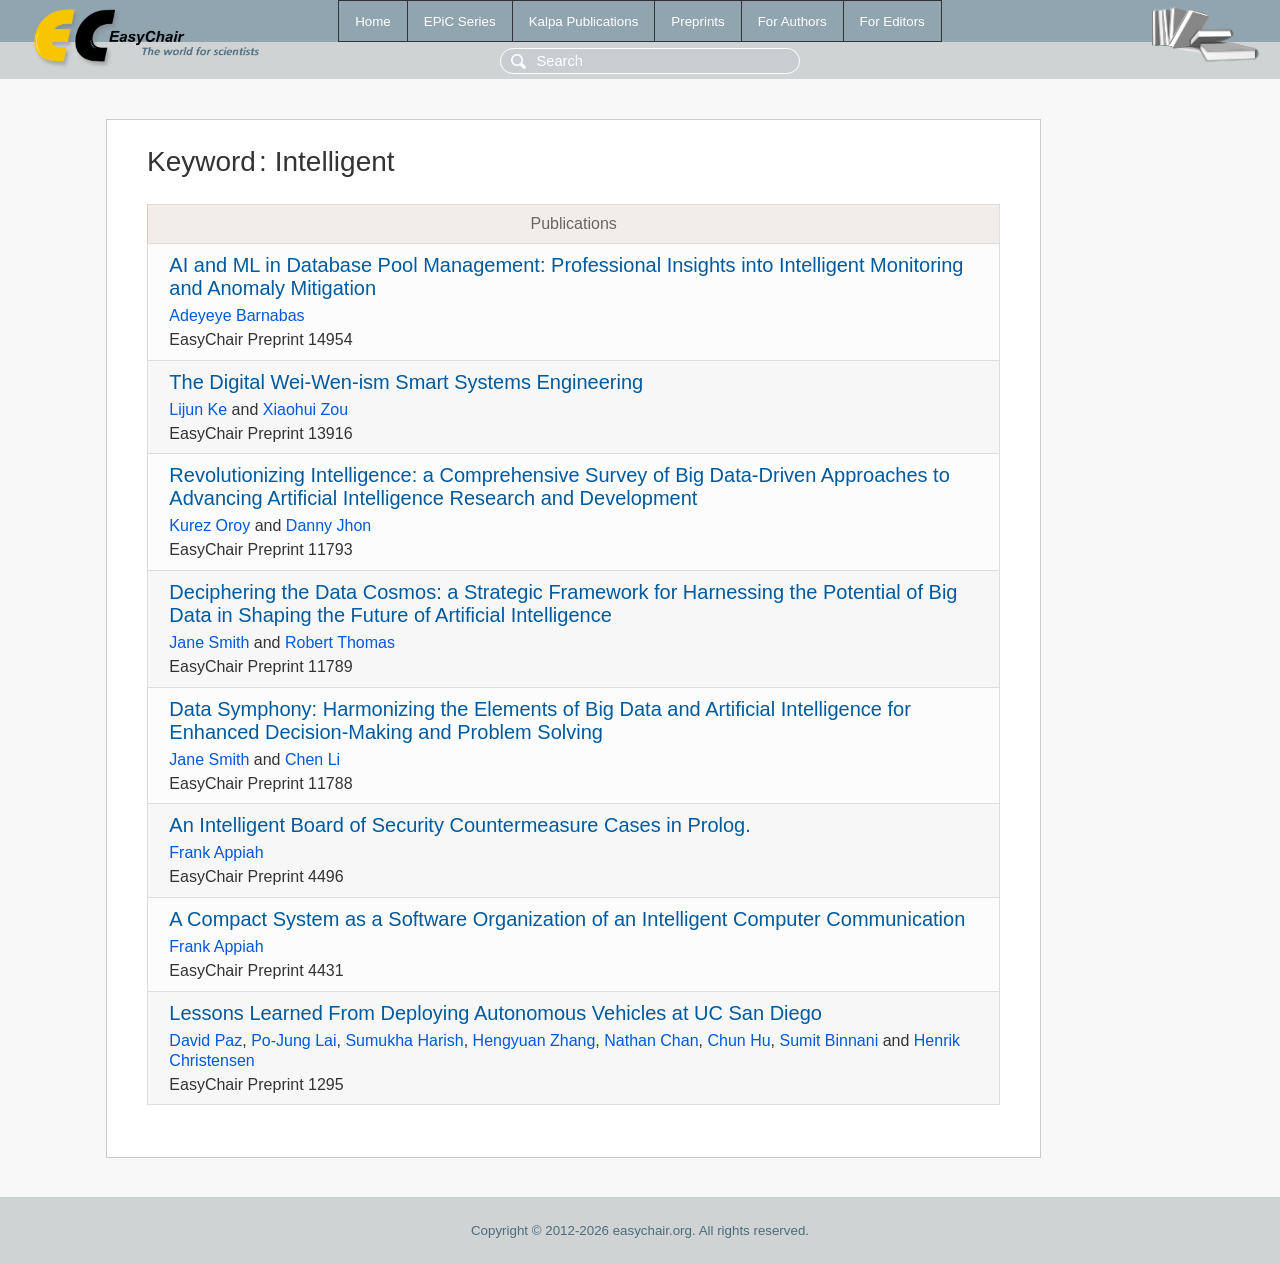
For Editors (892, 21)
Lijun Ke (198, 409)
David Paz (205, 1040)
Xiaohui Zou (305, 409)
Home (373, 21)
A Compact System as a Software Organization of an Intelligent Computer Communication (567, 919)
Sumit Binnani (828, 1040)
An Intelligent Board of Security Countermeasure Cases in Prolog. (459, 825)
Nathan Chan (651, 1040)
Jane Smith (209, 642)
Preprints (697, 21)
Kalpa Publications (584, 21)
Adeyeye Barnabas (236, 315)
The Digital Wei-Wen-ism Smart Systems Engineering (406, 382)
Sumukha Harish (404, 1040)
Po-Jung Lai (293, 1040)
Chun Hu (738, 1040)
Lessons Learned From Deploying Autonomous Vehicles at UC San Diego (495, 1013)
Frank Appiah (216, 852)
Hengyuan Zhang (534, 1040)
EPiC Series (460, 21)
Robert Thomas (340, 642)
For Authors (792, 21)
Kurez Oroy (209, 525)
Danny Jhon (328, 525)
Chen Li (312, 759)
